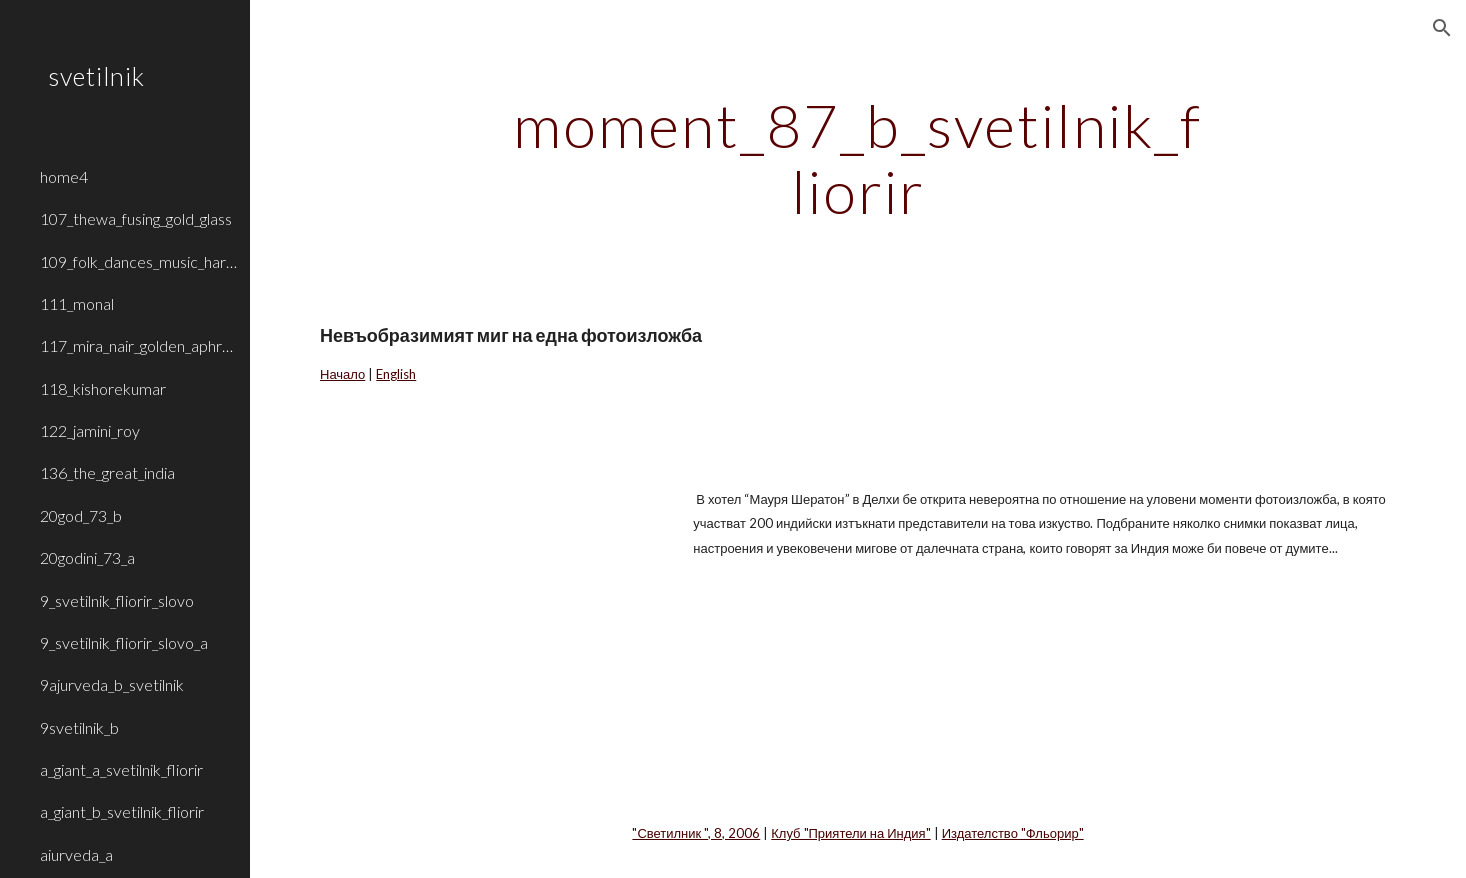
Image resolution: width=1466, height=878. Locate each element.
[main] (858, 158)
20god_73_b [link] (81, 515)
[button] (1442, 28)
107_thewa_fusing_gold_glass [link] (136, 218)
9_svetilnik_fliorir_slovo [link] (117, 600)
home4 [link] (64, 176)
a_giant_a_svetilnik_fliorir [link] (121, 769)
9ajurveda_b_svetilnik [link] (112, 684)
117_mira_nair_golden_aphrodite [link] (139, 345)
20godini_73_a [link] (87, 557)
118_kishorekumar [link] (103, 388)
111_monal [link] (77, 303)
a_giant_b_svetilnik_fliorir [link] (122, 811)
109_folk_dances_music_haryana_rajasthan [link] (139, 261)
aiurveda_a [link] (76, 854)
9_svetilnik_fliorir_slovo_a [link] (124, 642)
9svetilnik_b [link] (79, 727)
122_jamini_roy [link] (90, 430)
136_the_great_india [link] (107, 472)
